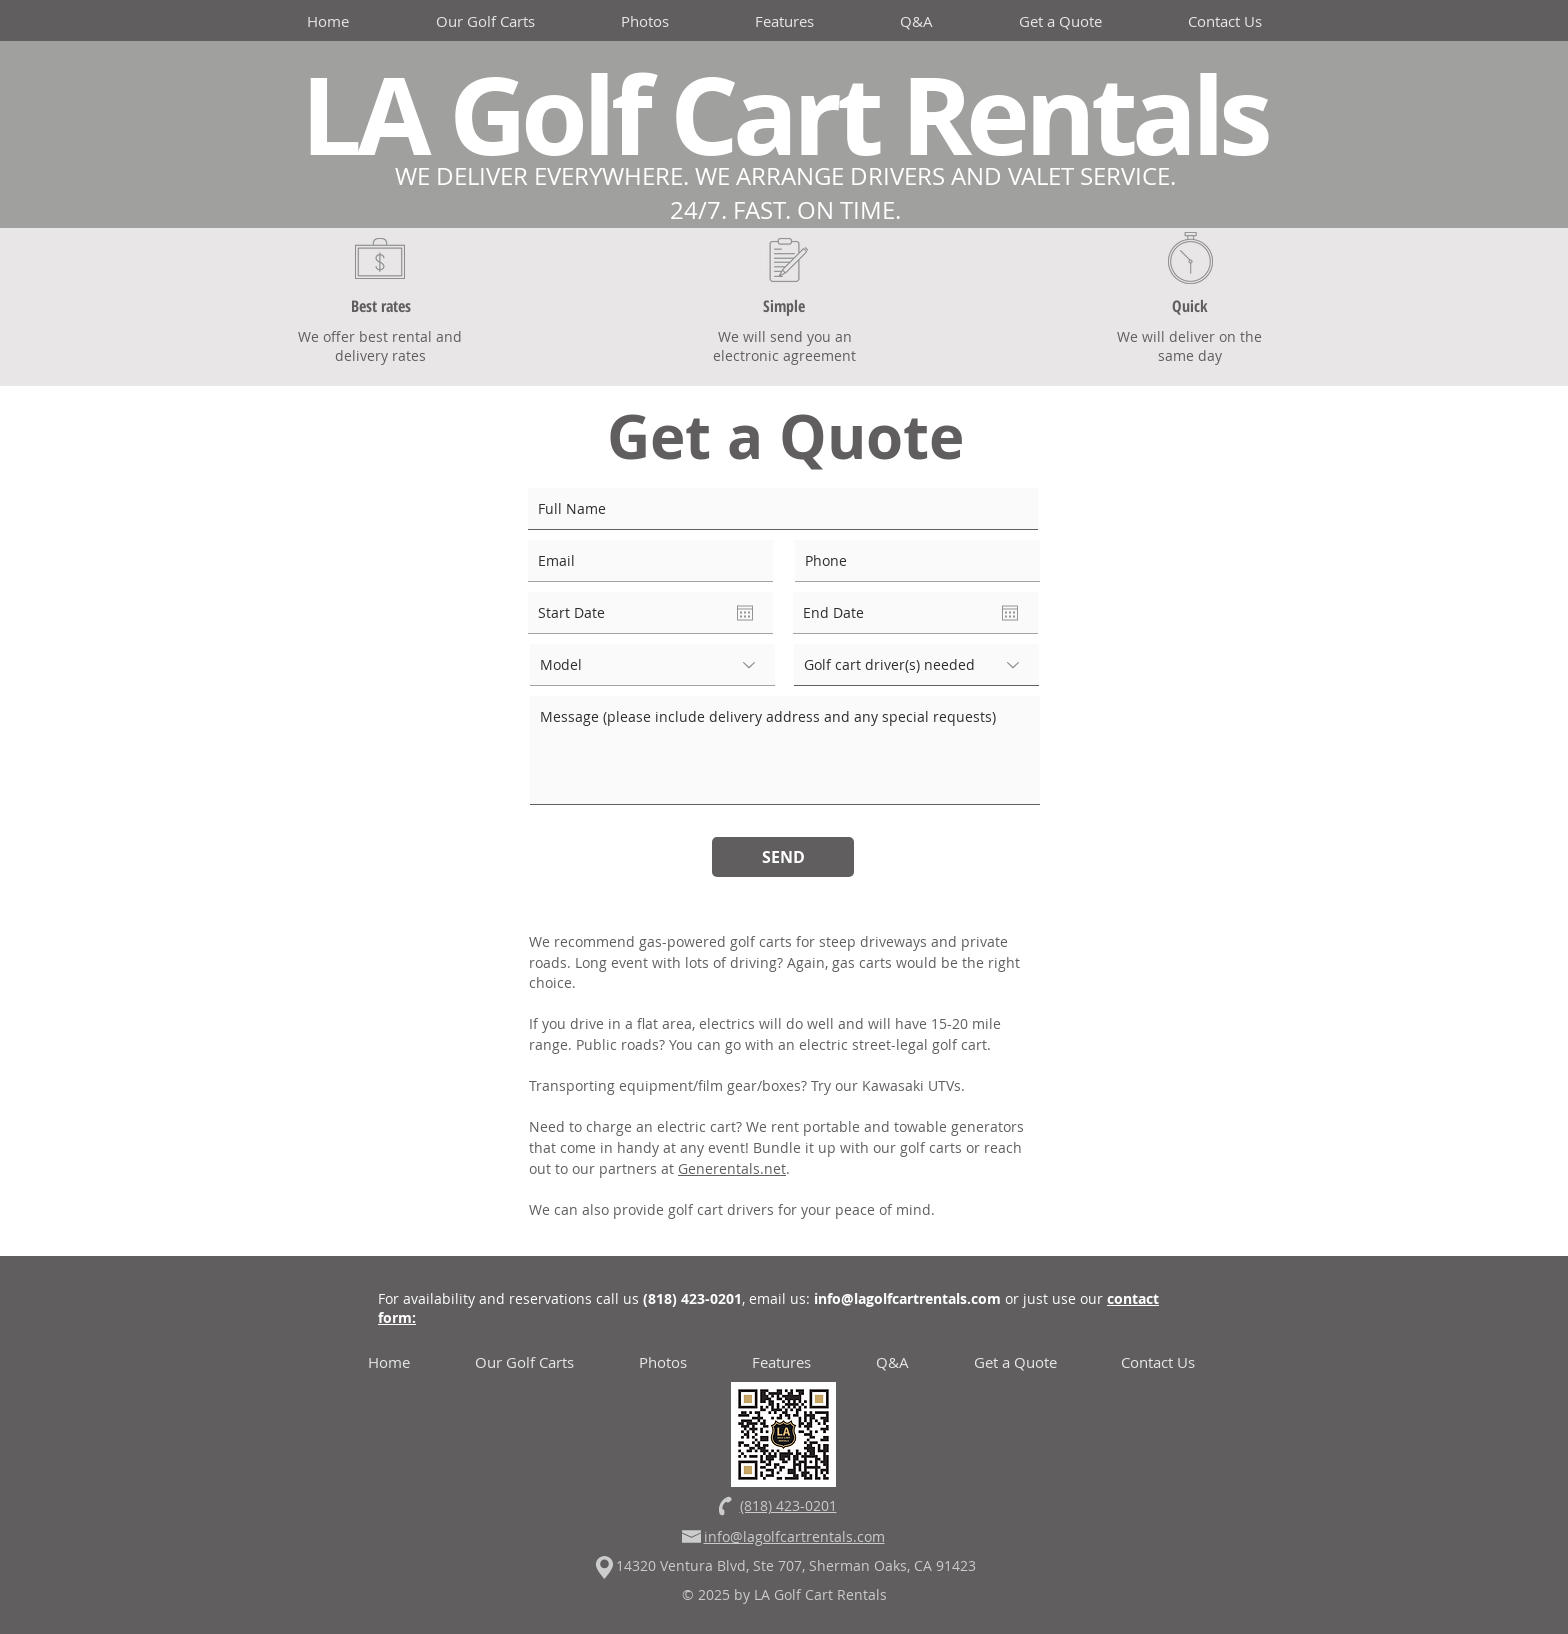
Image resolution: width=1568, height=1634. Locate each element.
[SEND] (783, 857)
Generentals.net (732, 1168)
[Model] (652, 665)
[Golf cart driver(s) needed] (916, 665)
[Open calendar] (745, 613)
